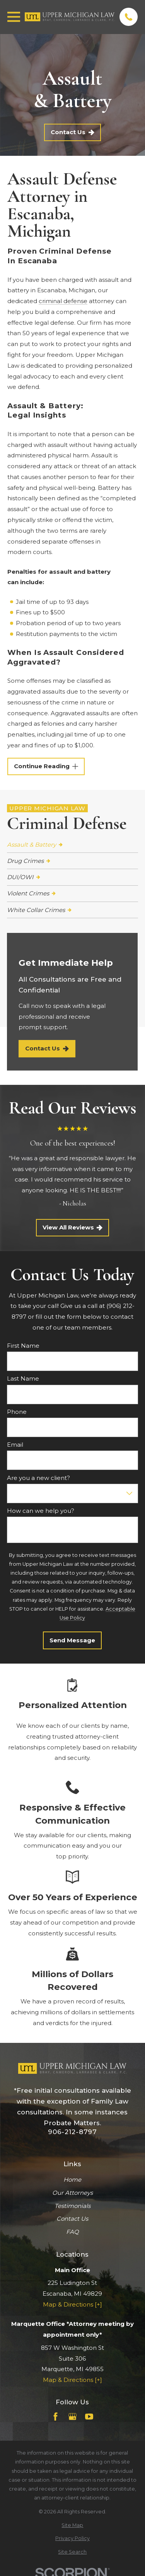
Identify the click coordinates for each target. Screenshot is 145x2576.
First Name (23, 1345)
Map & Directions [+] (72, 2304)
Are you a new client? (38, 1478)
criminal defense (63, 301)
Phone (17, 1411)
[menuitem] (72, 845)
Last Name (23, 1378)
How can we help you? (40, 1510)
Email (15, 1444)
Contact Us (72, 132)
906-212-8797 (72, 2132)
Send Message (72, 1640)
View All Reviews (73, 1227)
